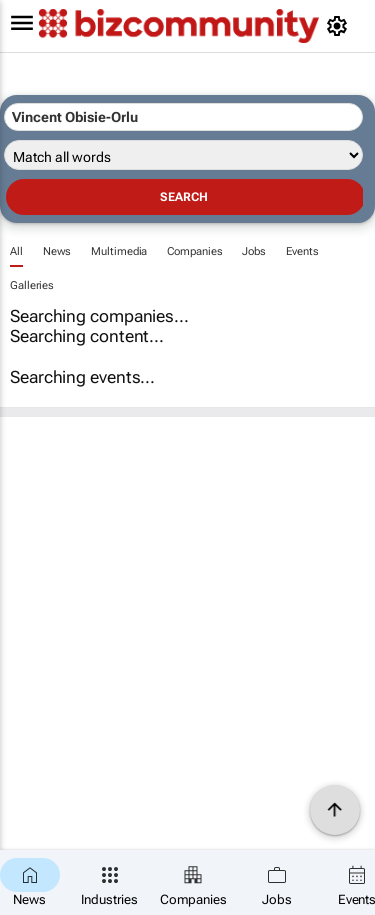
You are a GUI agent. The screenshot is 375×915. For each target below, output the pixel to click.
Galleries (32, 285)
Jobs (254, 251)
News (57, 251)
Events (302, 251)
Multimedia (119, 251)
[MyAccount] (340, 26)
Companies (194, 251)
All (16, 251)
